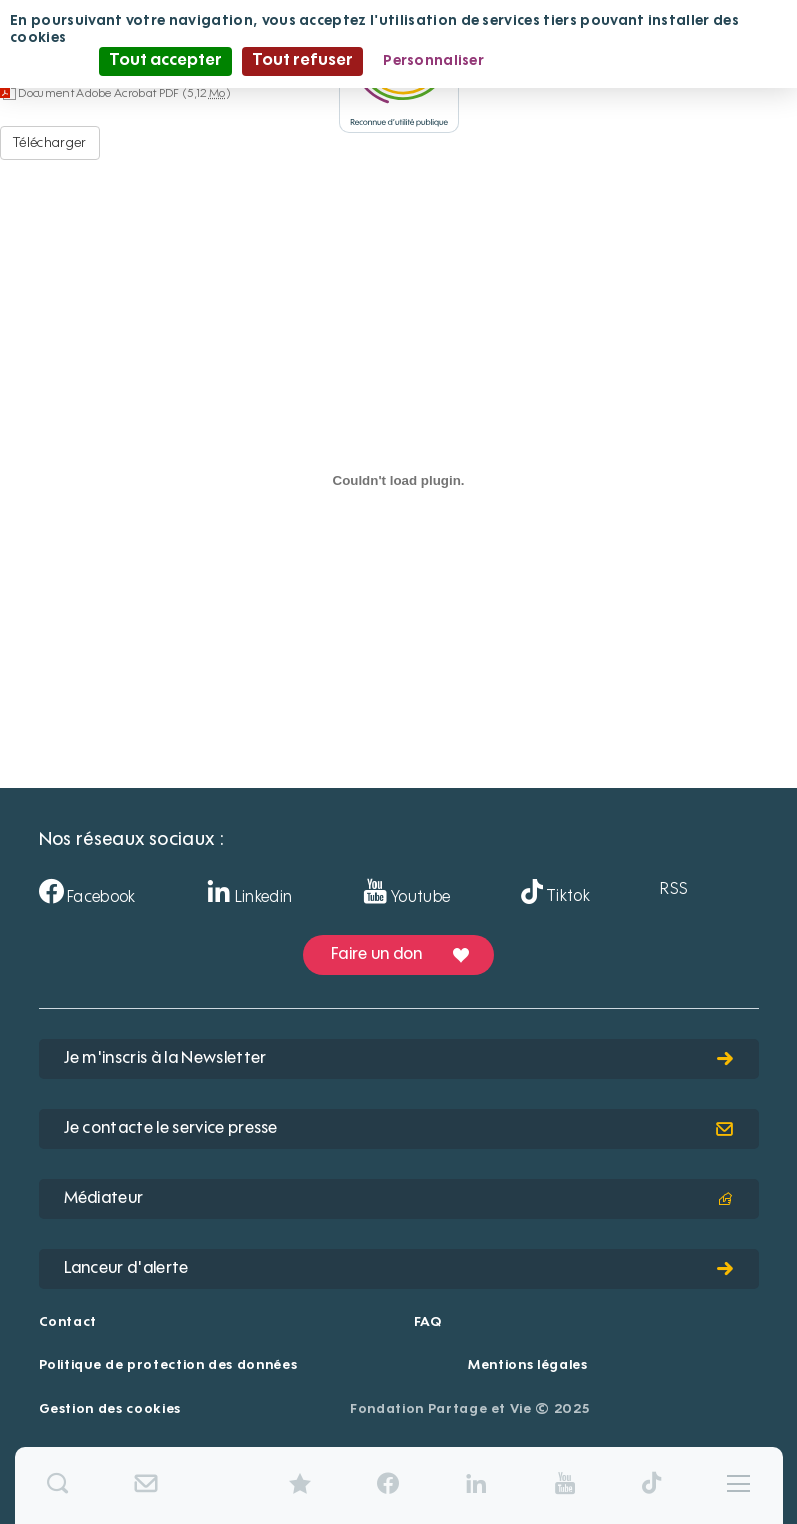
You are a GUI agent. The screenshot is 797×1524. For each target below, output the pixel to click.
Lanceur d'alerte (399, 1269)
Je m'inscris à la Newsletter (399, 1059)
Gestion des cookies (110, 1409)
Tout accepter (165, 61)
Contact (68, 1322)
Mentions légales (527, 1365)
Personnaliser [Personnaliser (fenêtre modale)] (433, 61)
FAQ (428, 1322)
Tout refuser (302, 61)
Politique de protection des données (168, 1365)
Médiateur (399, 1199)
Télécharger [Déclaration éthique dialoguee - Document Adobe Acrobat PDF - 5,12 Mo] (50, 143)
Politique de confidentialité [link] (601, 61)
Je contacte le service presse (399, 1129)
